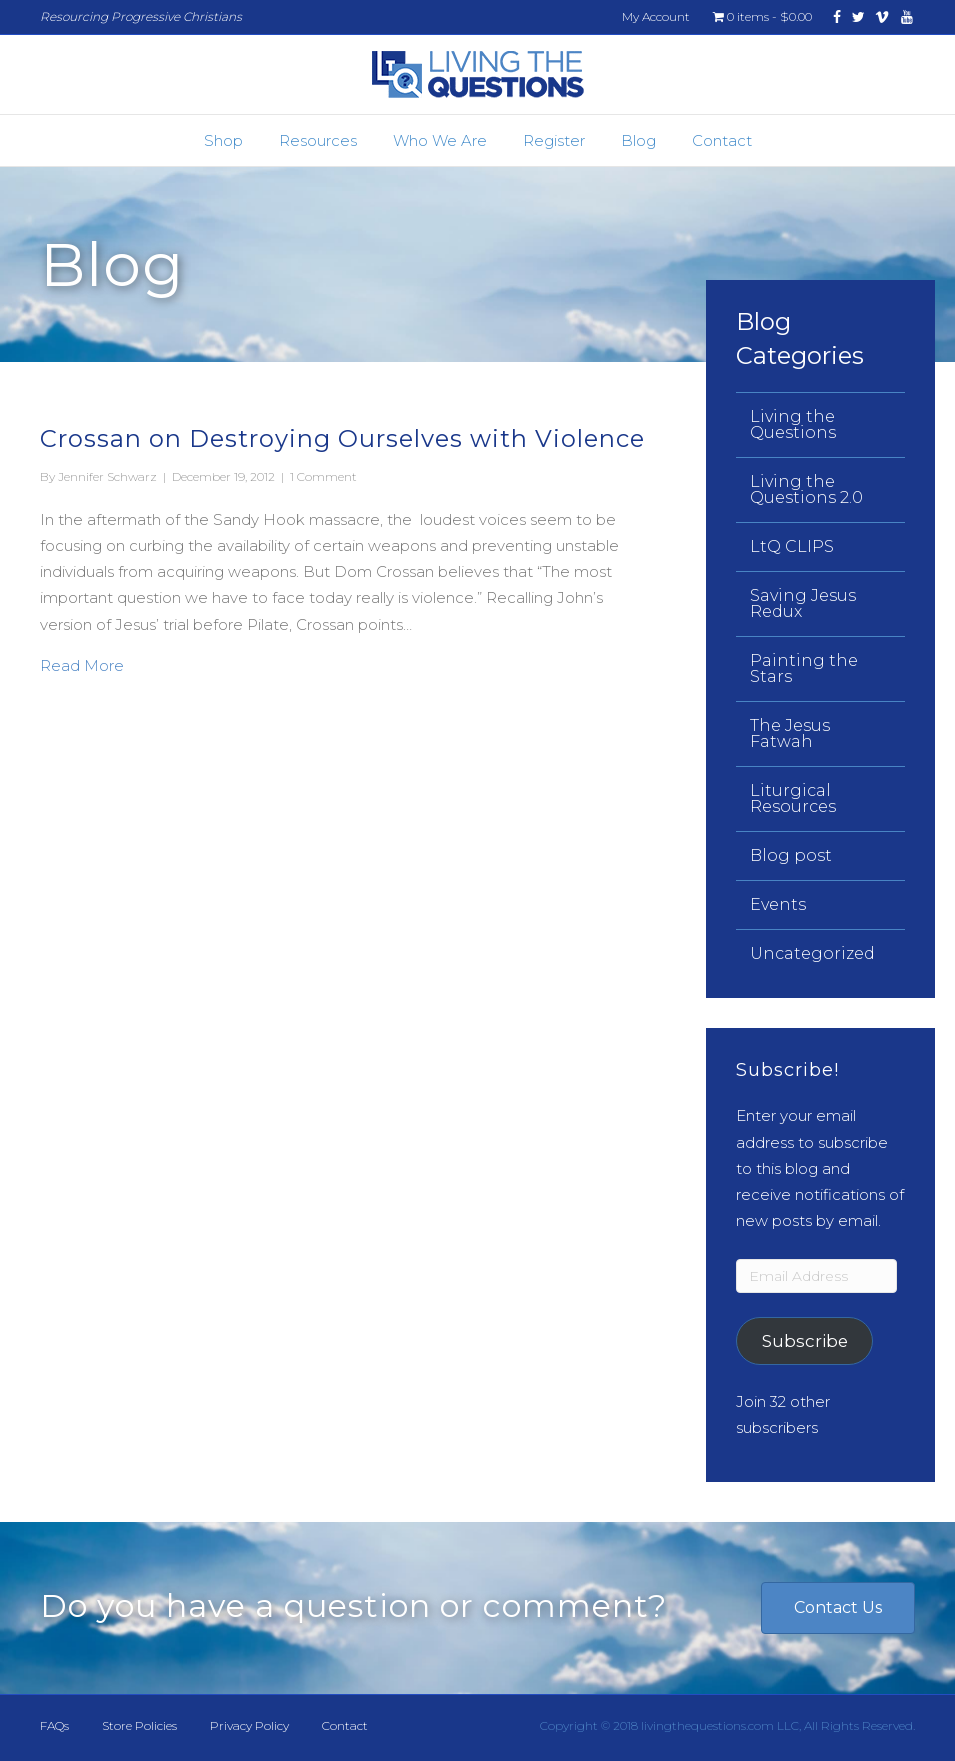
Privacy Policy (249, 1725)
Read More (82, 664)
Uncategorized (812, 953)
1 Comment (323, 476)
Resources (318, 140)
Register (554, 140)
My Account (656, 16)
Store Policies (139, 1725)
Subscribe (805, 1341)
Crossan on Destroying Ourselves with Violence (342, 438)
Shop (223, 140)
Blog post (791, 855)
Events (778, 904)
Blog (638, 140)
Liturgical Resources (793, 798)
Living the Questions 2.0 (806, 489)
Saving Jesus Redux (803, 603)
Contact (722, 140)
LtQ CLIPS (792, 546)
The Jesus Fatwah (790, 733)
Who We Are (440, 140)
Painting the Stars (804, 668)
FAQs (54, 1725)
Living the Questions (793, 424)
